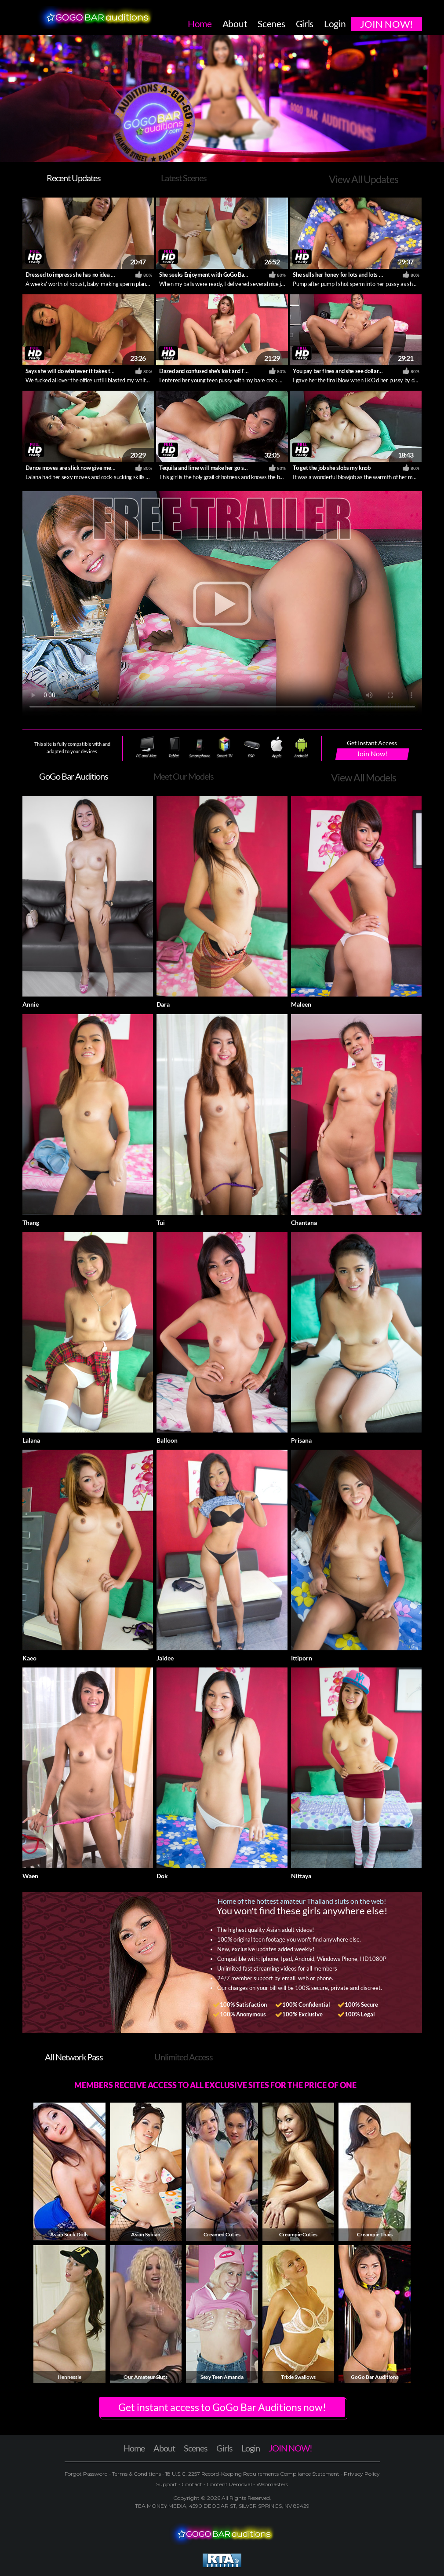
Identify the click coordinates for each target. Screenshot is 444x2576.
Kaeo (29, 1658)
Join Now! (372, 753)
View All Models (363, 777)
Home (134, 2448)
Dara (163, 1004)
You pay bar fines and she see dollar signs (342, 370)
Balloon (167, 1440)
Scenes (195, 2448)
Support (167, 2484)
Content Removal (229, 2484)
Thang (30, 1222)
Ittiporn (301, 1658)
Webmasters (271, 2484)
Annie (30, 1004)
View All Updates (363, 179)
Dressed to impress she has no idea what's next (82, 274)
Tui (160, 1222)
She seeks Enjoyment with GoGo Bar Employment (218, 274)
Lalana (31, 1440)
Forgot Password (87, 2473)
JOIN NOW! (290, 2448)
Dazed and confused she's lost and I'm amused (214, 370)
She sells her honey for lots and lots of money (347, 274)
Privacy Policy (361, 2473)
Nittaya (301, 1876)
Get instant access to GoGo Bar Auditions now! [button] (222, 2407)
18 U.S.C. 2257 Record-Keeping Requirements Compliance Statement (251, 2473)
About (164, 2448)
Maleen (301, 1004)
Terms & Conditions (136, 2473)
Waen (30, 1876)
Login (250, 2448)
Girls (224, 2448)
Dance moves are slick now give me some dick (81, 467)
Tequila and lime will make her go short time (212, 467)
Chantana (304, 1222)
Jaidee (165, 1658)
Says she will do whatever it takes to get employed (86, 370)
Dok (162, 1876)
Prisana (301, 1440)
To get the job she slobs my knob (332, 467)
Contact (192, 2484)
